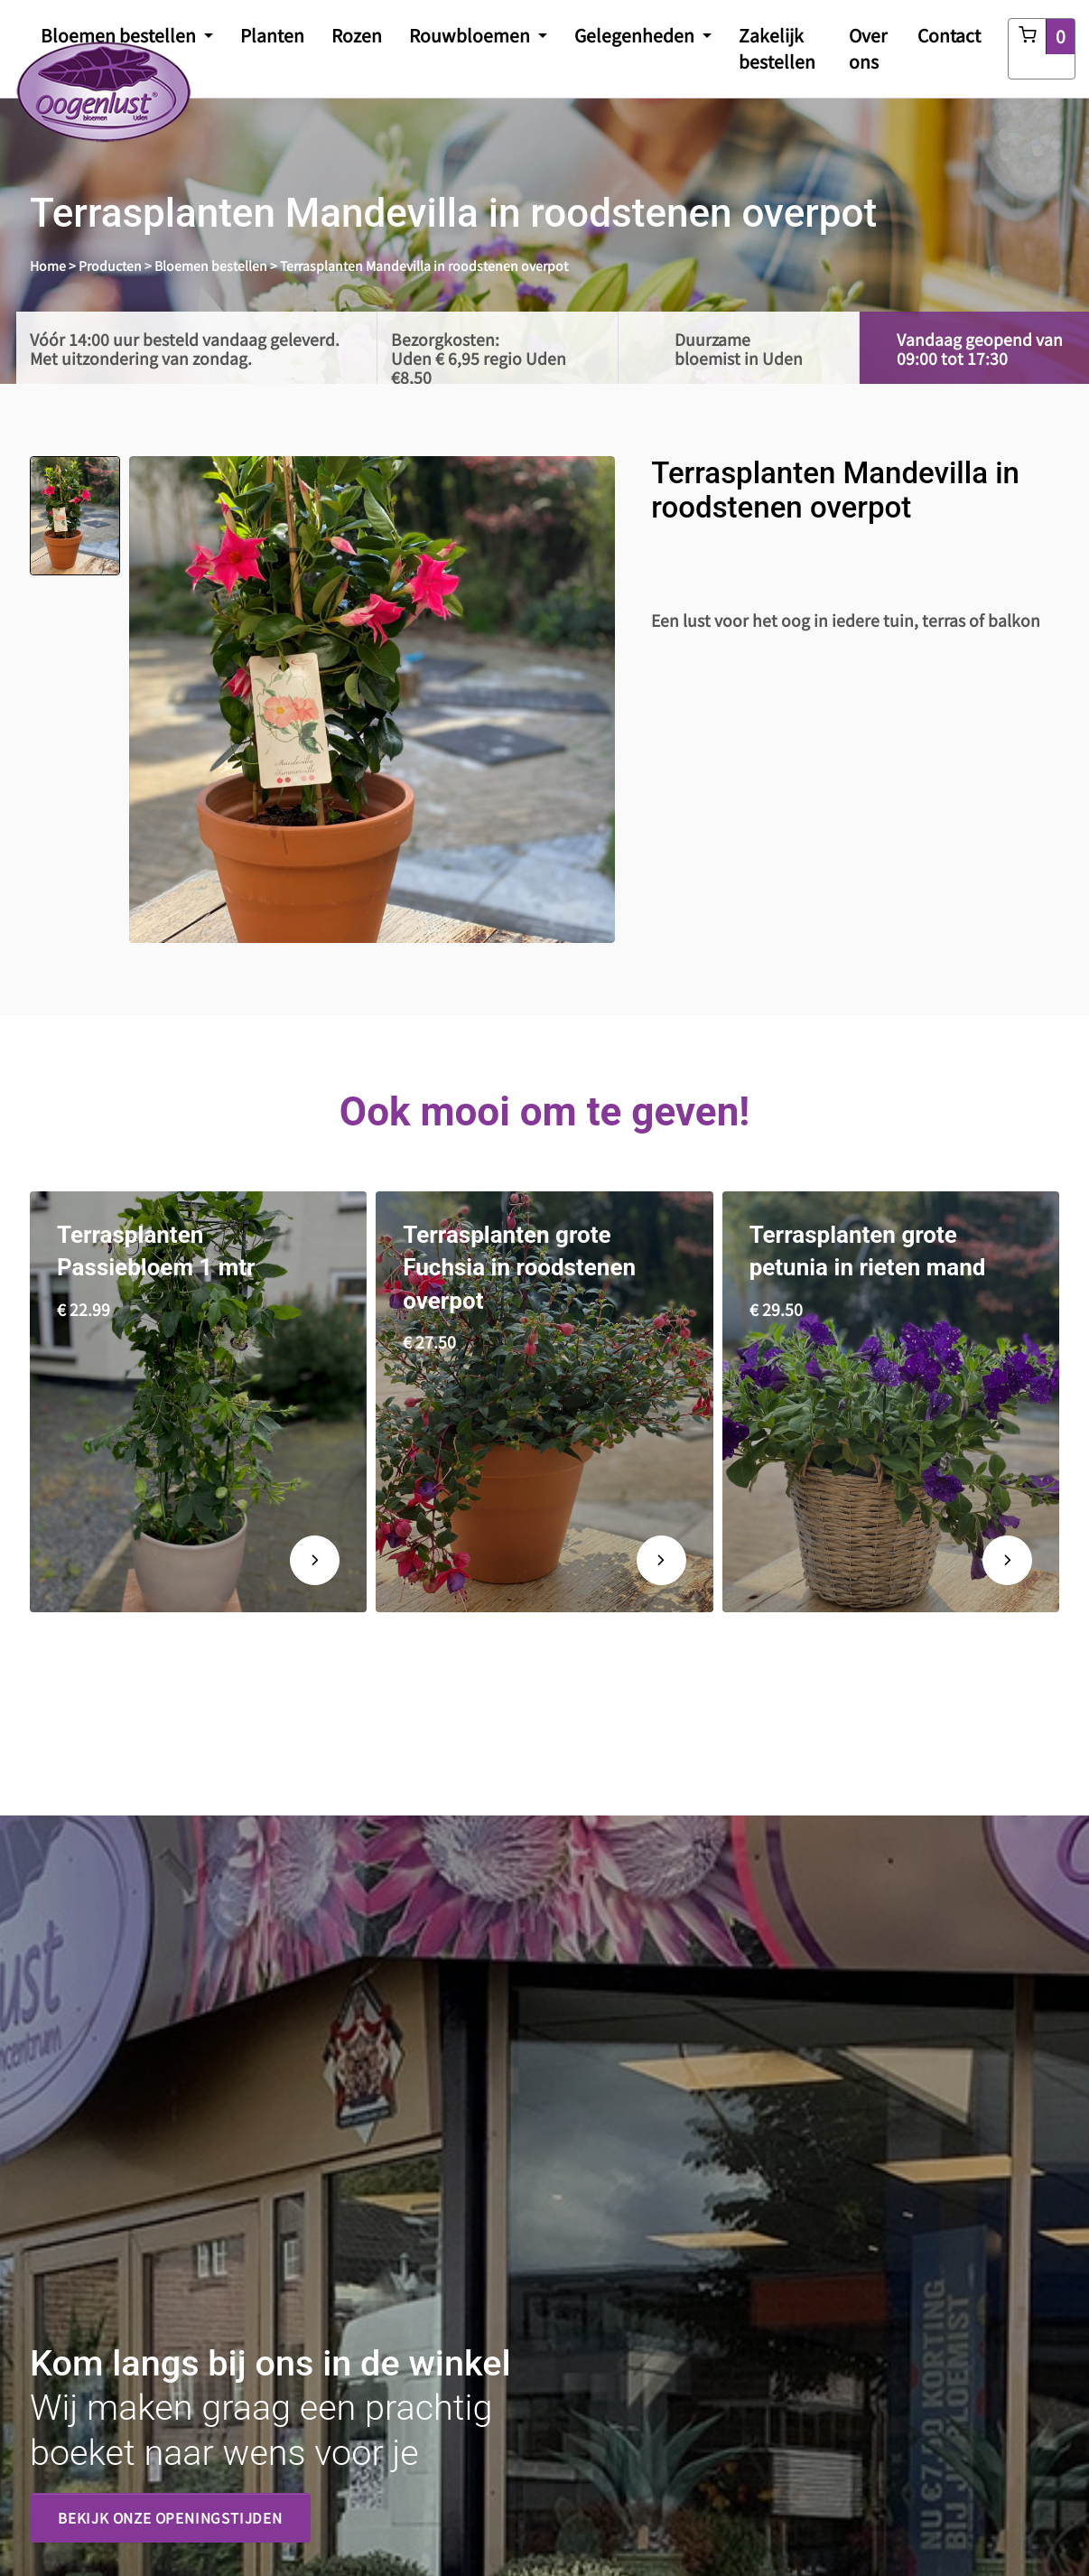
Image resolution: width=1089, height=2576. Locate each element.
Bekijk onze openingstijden (170, 2517)
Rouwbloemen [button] (471, 35)
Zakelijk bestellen (777, 48)
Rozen (356, 35)
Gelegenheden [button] (636, 35)
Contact (949, 35)
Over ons (868, 48)
